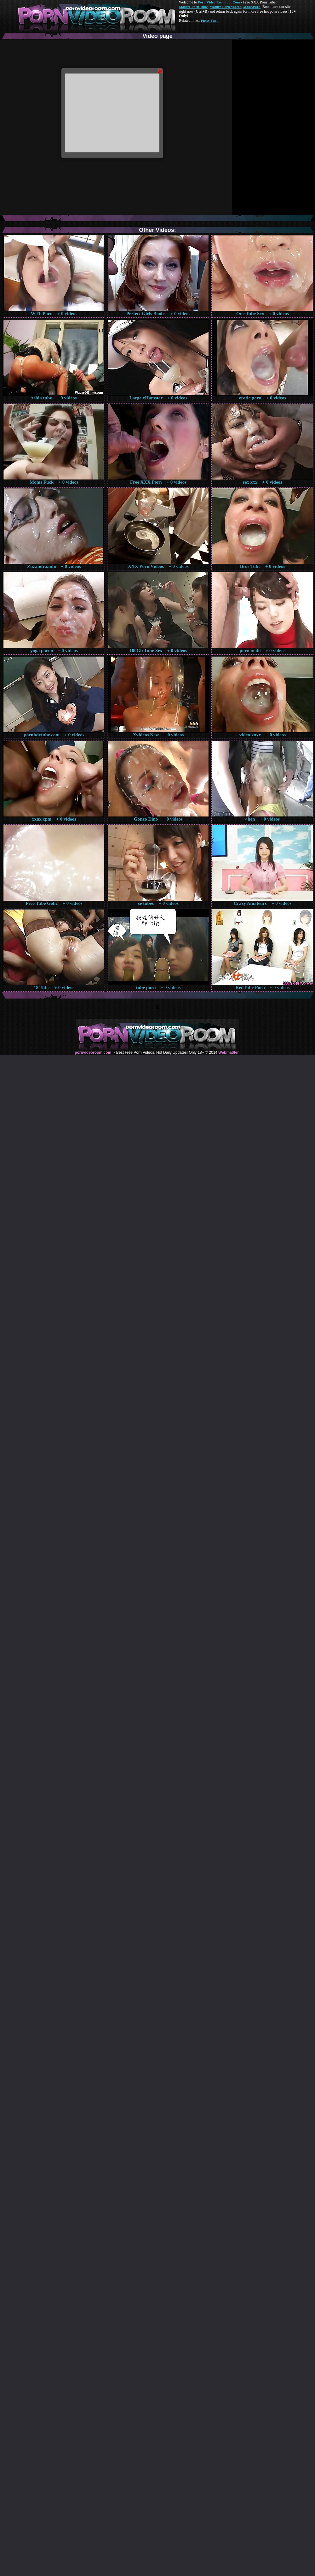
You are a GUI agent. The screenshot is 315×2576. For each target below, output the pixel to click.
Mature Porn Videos (225, 7)
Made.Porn (252, 7)
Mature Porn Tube (193, 7)
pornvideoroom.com (93, 1052)
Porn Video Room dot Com (219, 2)
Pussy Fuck (209, 20)
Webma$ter (228, 1052)
